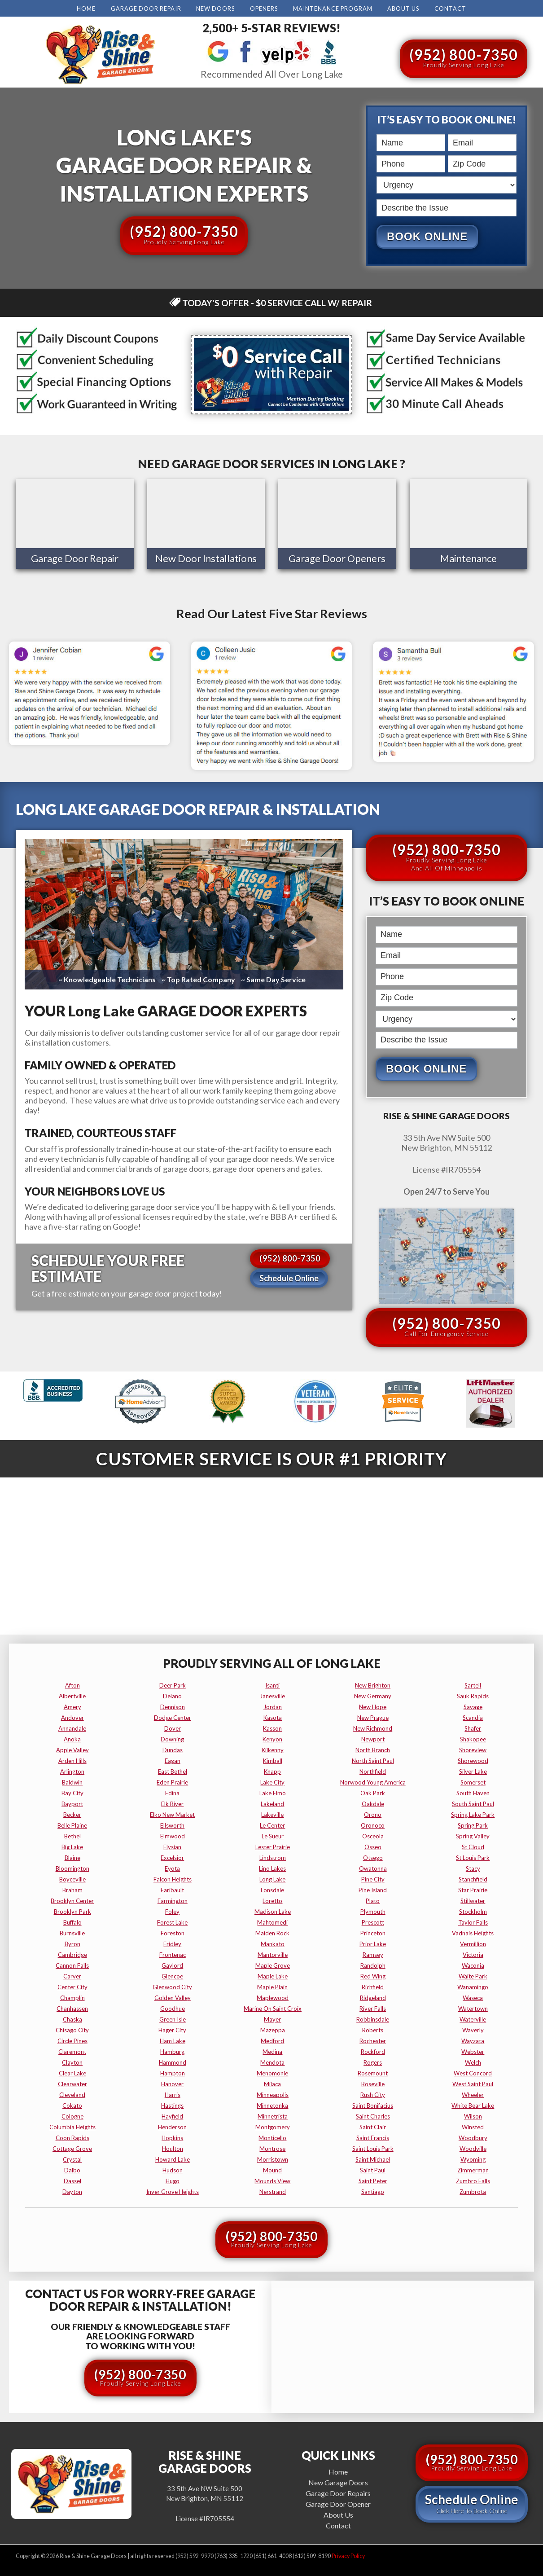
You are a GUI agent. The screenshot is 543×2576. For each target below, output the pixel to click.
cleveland (72, 2094)
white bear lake (472, 2105)
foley (172, 1911)
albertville (72, 1695)
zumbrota (473, 2191)
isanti (272, 1684)
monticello (272, 2137)
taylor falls (473, 1921)
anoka (72, 1738)
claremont (72, 2051)
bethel (72, 1835)
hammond (172, 2062)
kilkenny (273, 1749)
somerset (473, 1781)
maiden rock (272, 1932)
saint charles (373, 2115)
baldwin (72, 1781)
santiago (372, 2191)
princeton (372, 1932)
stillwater (472, 1900)
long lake (272, 1878)
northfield (372, 1771)
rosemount (373, 2072)
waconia (473, 1965)
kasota (272, 1717)
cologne (72, 2115)
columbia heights (72, 2126)
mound (272, 2169)
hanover (172, 2083)
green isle (172, 2018)
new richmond (372, 1728)
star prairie (472, 1889)
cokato (72, 2105)
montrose (272, 2148)
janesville (272, 1695)
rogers (372, 2062)
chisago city (72, 2029)
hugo (173, 2180)
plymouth (372, 1911)
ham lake (172, 2040)
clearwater (72, 2083)
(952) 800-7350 (463, 57)
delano (172, 1695)
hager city (172, 2029)
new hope (372, 1706)
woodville (473, 2148)
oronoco (373, 1825)
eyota (172, 1868)
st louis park (473, 1857)
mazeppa (272, 2029)
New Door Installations (206, 559)
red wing (372, 1975)
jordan (272, 1706)
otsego (373, 1857)
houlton (172, 2148)
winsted (473, 2126)
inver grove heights (172, 2191)
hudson (172, 2169)
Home (86, 8)
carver (72, 1975)
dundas (172, 1749)
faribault (172, 1889)
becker (72, 1814)
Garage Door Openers (337, 559)
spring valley (473, 1835)
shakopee (473, 1738)
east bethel (172, 1771)
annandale (72, 1728)
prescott (373, 1921)
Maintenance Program (332, 8)
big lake (72, 1846)
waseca (473, 1997)
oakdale (373, 1803)
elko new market (172, 1814)
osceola (373, 1835)
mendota (272, 2062)
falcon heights (172, 1878)
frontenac (172, 1954)
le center (272, 1825)
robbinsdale (372, 2018)
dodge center (172, 1717)
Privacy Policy (348, 2555)
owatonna (373, 1868)
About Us (403, 8)
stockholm (473, 1911)
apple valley (72, 1749)
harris (172, 2094)
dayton (72, 2191)
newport (373, 1738)
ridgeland (373, 1997)
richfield (373, 1986)
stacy (473, 1868)
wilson (473, 2115)
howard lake (172, 2159)
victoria (473, 1954)
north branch (372, 1749)
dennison (172, 1706)
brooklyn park (72, 1911)
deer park (172, 1684)
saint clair (372, 2126)
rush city (372, 2094)
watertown (473, 2008)
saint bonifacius (372, 2105)
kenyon (272, 1738)
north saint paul (373, 1760)
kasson (272, 1728)
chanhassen (72, 2008)
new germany (372, 1695)
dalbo (72, 2169)
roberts (372, 2029)
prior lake (372, 1943)
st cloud (473, 1846)
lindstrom (272, 1857)
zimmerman (473, 2169)
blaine (72, 1857)
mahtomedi (272, 1921)
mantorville (273, 1954)
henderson (172, 2126)
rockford (373, 2051)
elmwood (172, 1835)
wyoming (473, 2159)
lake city (272, 1781)
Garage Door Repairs (338, 2492)
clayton (72, 2062)
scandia (473, 1717)
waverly (473, 2029)
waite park (473, 1975)
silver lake (473, 1771)
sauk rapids (473, 1695)
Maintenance (468, 559)
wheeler (473, 2094)
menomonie (272, 2072)
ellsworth (172, 1825)
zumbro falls (473, 2180)
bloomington (72, 1868)
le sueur (273, 1835)
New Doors (215, 8)
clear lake (72, 2072)
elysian (172, 1846)
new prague (373, 1717)
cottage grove (72, 2148)
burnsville (72, 1932)
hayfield (172, 2115)
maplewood (273, 1997)
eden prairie (172, 1781)
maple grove (272, 1965)
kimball (272, 1760)
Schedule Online (289, 1279)
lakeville (272, 1814)
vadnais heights (473, 1932)
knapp (272, 1771)
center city (72, 1986)
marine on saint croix (273, 2008)
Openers (264, 8)
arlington (72, 1771)
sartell (472, 1684)
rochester (372, 2040)
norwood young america (373, 1781)
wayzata (472, 2040)
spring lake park (473, 1814)
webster (472, 2051)
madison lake (272, 1911)
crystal (72, 2159)
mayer (272, 2018)
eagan (172, 1760)
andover (72, 1717)
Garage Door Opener (338, 2503)
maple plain (272, 1986)
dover (172, 1728)
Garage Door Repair (146, 8)
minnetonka (272, 2105)
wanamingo (472, 1986)
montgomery (272, 2126)
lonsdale (272, 1889)
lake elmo (272, 1792)
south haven (473, 1792)
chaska (72, 2018)
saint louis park (373, 2148)
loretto (272, 1900)
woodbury (473, 2137)
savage (473, 1706)
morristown (272, 2159)
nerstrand (272, 2191)
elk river (172, 1803)
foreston (172, 1932)
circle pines (72, 2040)
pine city (373, 1878)
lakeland (272, 1803)
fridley (172, 1943)
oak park (372, 1792)
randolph (372, 1965)
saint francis (372, 2137)
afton (72, 1684)
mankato (273, 1943)
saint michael (372, 2159)
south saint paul (473, 1803)
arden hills (72, 1760)
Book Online (427, 236)
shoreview (472, 1749)
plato (373, 1900)
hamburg (172, 2051)
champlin (72, 1997)
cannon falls (72, 1965)
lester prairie (272, 1846)
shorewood (473, 1760)
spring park (473, 1825)
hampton (172, 2072)
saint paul (372, 2169)
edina (172, 1792)
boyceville (72, 1878)
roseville (373, 2083)
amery (72, 1706)
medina (272, 2051)
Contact (450, 8)
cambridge (72, 1954)
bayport (72, 1803)
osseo (372, 1846)
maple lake (273, 1975)
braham (72, 1889)
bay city (72, 1792)
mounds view (272, 2180)
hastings (172, 2105)
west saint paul (472, 2083)
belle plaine (72, 1825)
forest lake (172, 1921)
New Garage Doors (338, 2481)
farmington (173, 1900)
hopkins (172, 2137)
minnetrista (273, 2115)
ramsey (373, 1954)
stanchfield (473, 1878)
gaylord (172, 1965)
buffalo (72, 1921)
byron (72, 1943)
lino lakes (272, 1868)
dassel (72, 2180)
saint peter (373, 2180)
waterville (473, 2018)
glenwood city (172, 1986)
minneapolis (273, 2094)
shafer (472, 1728)
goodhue (172, 2008)
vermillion (473, 1943)
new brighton (372, 1684)
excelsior (172, 1857)
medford (272, 2040)
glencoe (172, 1975)
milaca (272, 2083)
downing (172, 1738)
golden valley (172, 1997)
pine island (373, 1889)
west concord (473, 2072)
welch (473, 2062)
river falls (372, 2008)
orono (372, 1814)
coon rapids (72, 2137)
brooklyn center (72, 1900)
